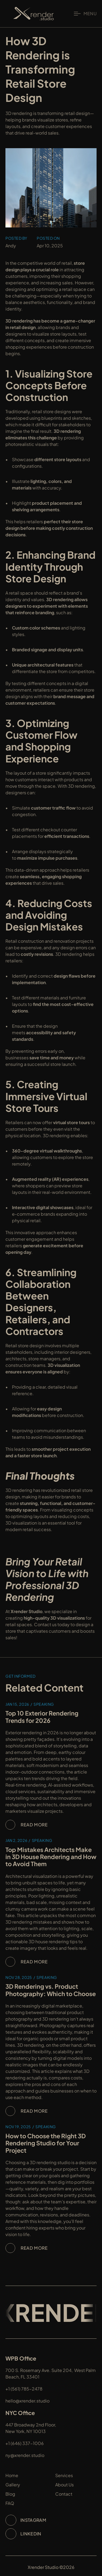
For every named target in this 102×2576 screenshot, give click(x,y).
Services (64, 2475)
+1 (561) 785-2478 (23, 2389)
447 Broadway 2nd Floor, (31, 2425)
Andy (10, 245)
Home (11, 2475)
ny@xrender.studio (24, 2455)
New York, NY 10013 (25, 2431)
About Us (64, 2484)
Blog (10, 2494)
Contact (63, 2494)
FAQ (9, 2503)
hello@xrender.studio (27, 2401)
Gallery (12, 2484)
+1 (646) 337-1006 (24, 2443)
